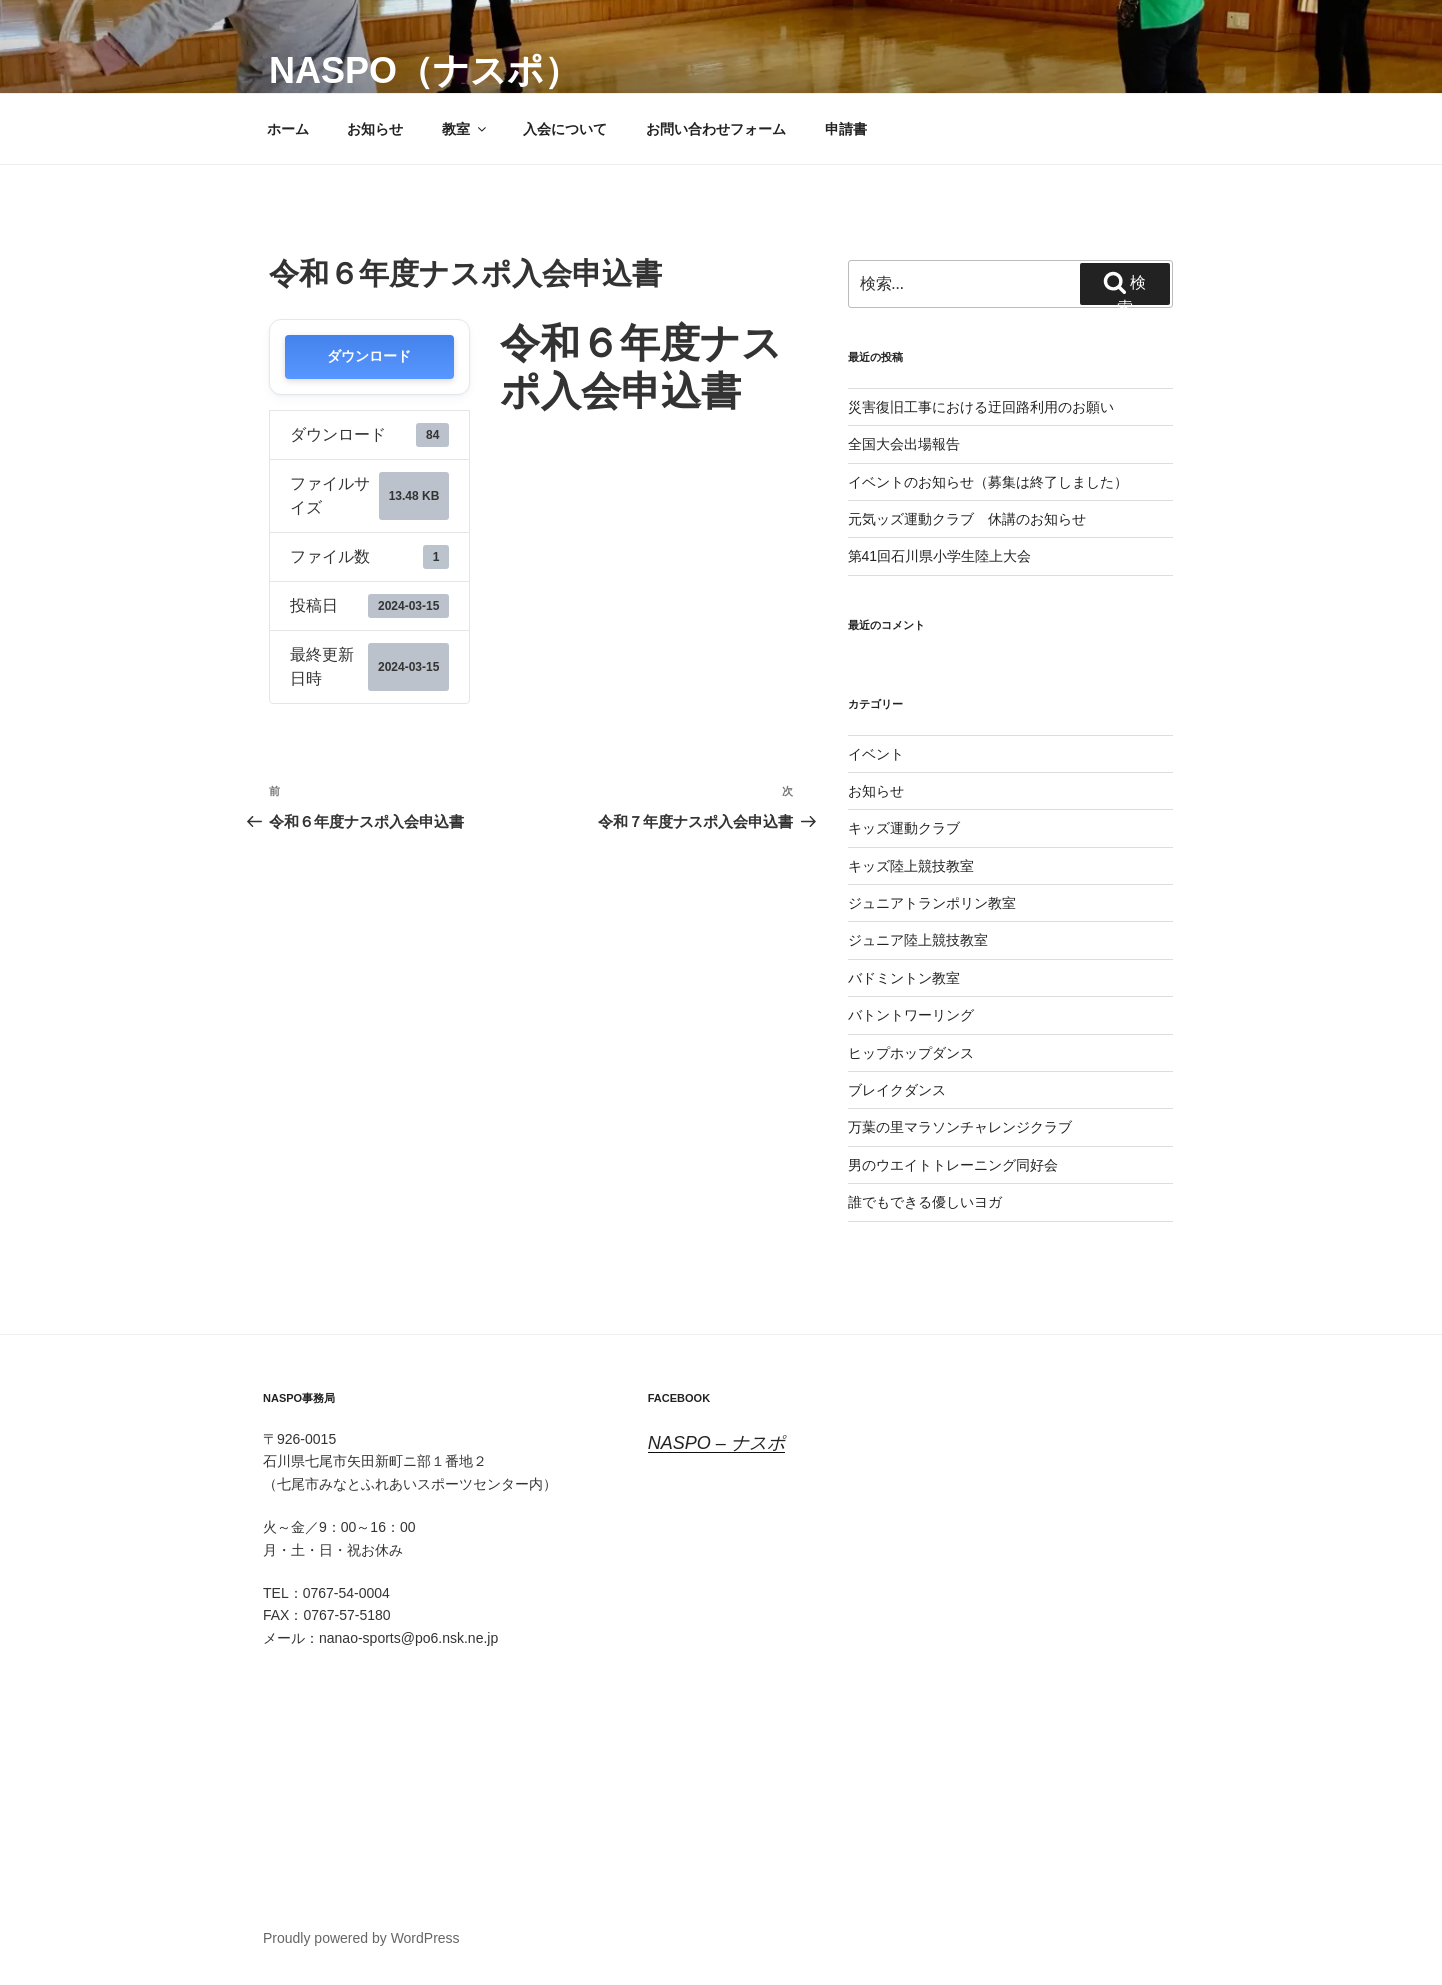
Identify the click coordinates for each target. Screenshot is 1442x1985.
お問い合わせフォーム (716, 129)
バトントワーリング (911, 1015)
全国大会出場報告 (904, 444)
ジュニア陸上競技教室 (918, 940)
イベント (876, 754)
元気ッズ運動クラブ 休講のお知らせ (967, 519)
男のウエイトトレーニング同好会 (953, 1165)
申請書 (846, 129)
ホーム (288, 129)
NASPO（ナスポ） (424, 70)
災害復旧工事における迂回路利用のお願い (981, 407)
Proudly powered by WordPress (361, 1938)
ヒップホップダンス (911, 1053)
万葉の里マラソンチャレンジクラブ (960, 1127)
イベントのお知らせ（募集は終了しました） (988, 482)
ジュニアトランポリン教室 (932, 903)
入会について (565, 129)
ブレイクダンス (897, 1090)
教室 (465, 129)
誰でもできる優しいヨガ (925, 1202)
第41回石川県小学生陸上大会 (940, 556)
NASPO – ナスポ (716, 1443)
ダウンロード (369, 356)
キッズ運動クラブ (904, 828)
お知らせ (375, 129)
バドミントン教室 (904, 978)
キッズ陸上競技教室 (911, 866)
